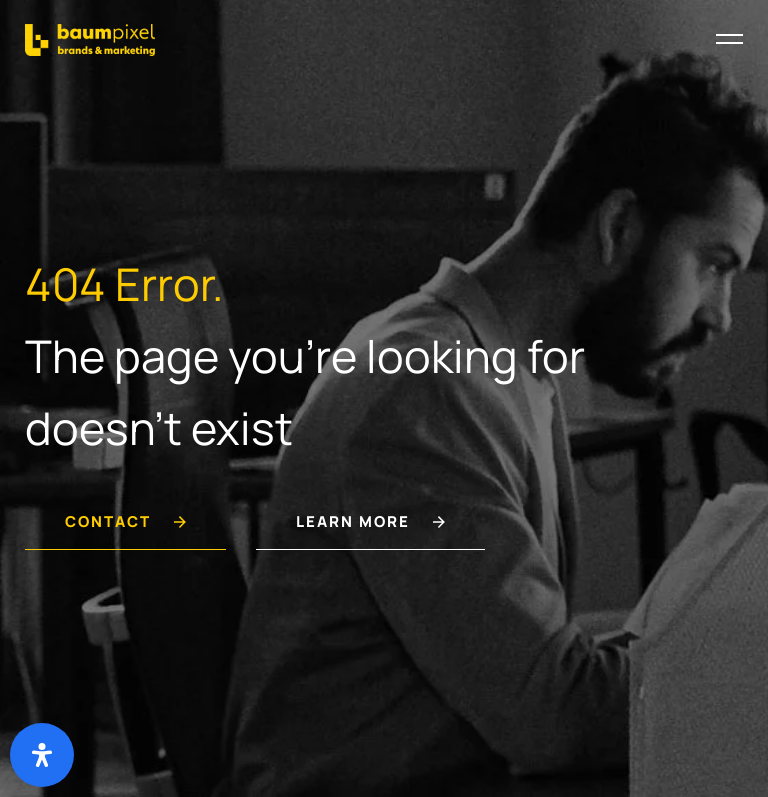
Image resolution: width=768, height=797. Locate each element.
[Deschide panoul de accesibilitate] (42, 755)
